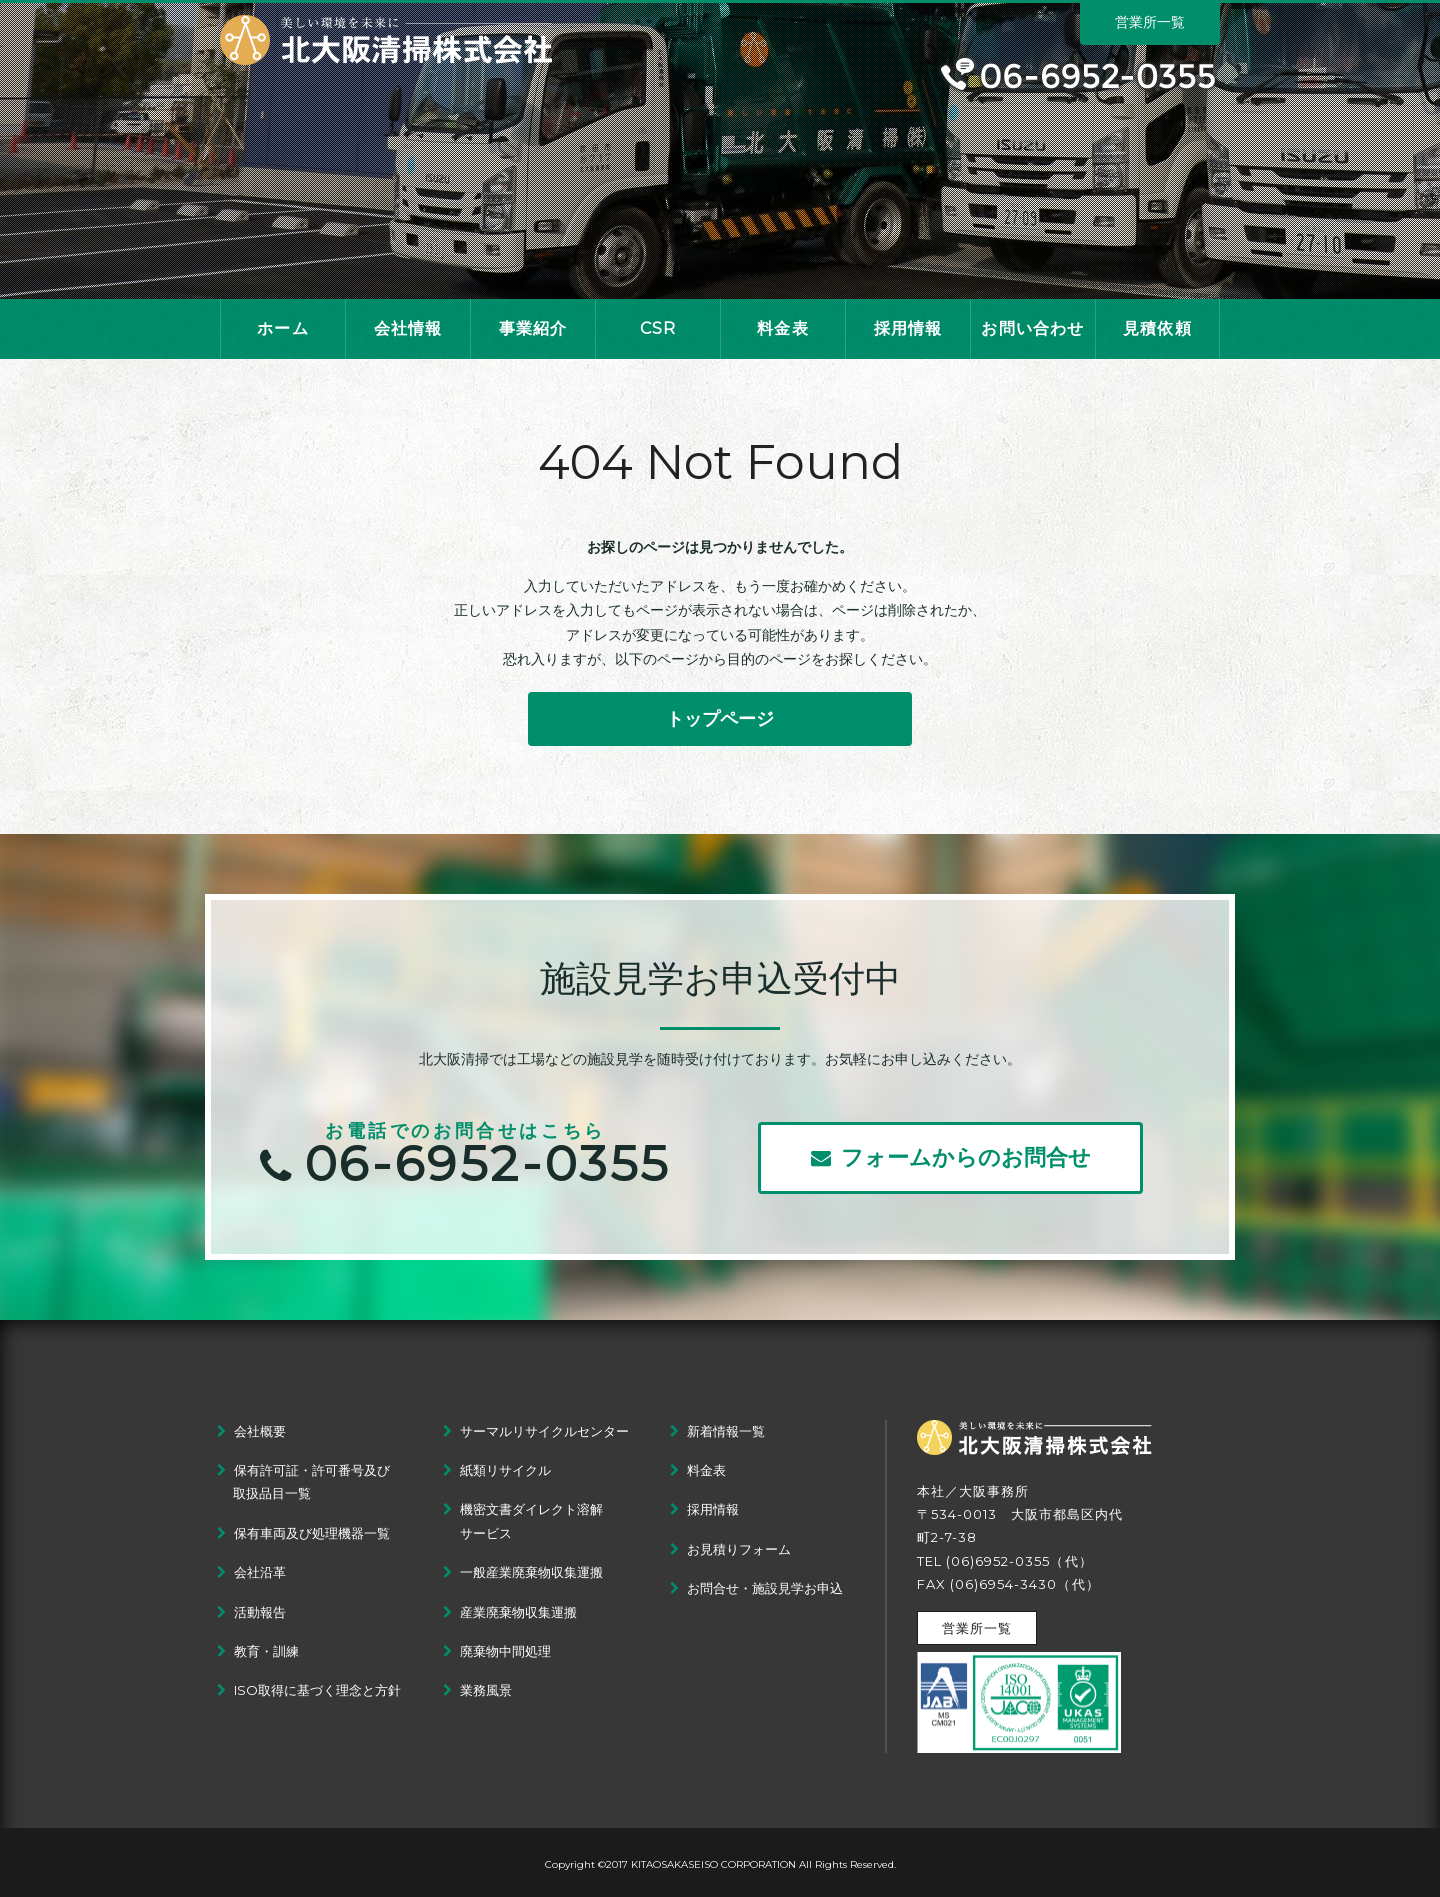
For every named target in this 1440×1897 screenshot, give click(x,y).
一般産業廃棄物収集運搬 (531, 1572)
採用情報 (908, 328)
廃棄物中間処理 (505, 1651)
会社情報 (408, 328)
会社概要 (260, 1431)
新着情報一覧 (726, 1431)
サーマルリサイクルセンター (544, 1431)
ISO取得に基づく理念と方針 (317, 1690)
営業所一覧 (1150, 22)
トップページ (720, 719)
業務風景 (486, 1690)
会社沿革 (260, 1572)
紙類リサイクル (505, 1470)
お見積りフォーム (739, 1549)
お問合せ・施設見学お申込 (765, 1588)
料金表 (783, 328)
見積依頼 (1157, 328)
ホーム (283, 328)
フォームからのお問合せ (951, 1157)
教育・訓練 (266, 1651)
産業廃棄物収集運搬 (518, 1612)
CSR (658, 328)
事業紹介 (533, 328)
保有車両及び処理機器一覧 (312, 1533)
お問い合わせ (1032, 328)
